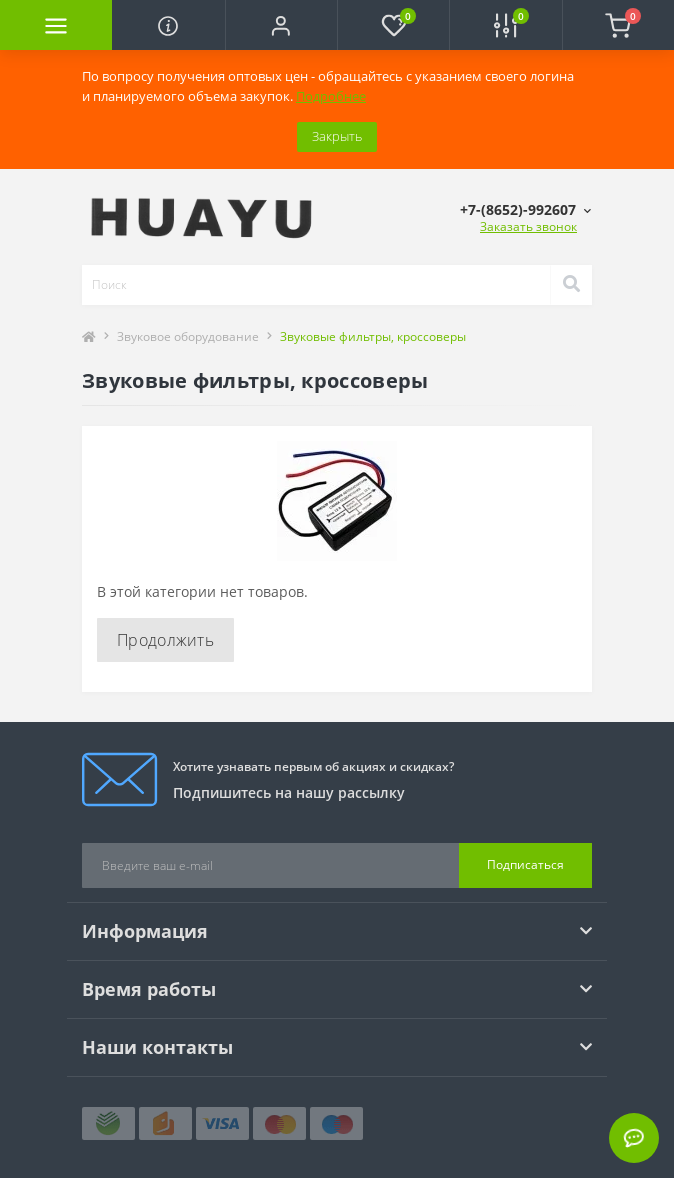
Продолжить (165, 640)
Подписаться (525, 864)
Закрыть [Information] (337, 136)
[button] (281, 25)
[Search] (571, 285)
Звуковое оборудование (188, 336)
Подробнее (331, 96)
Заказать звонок (528, 226)
